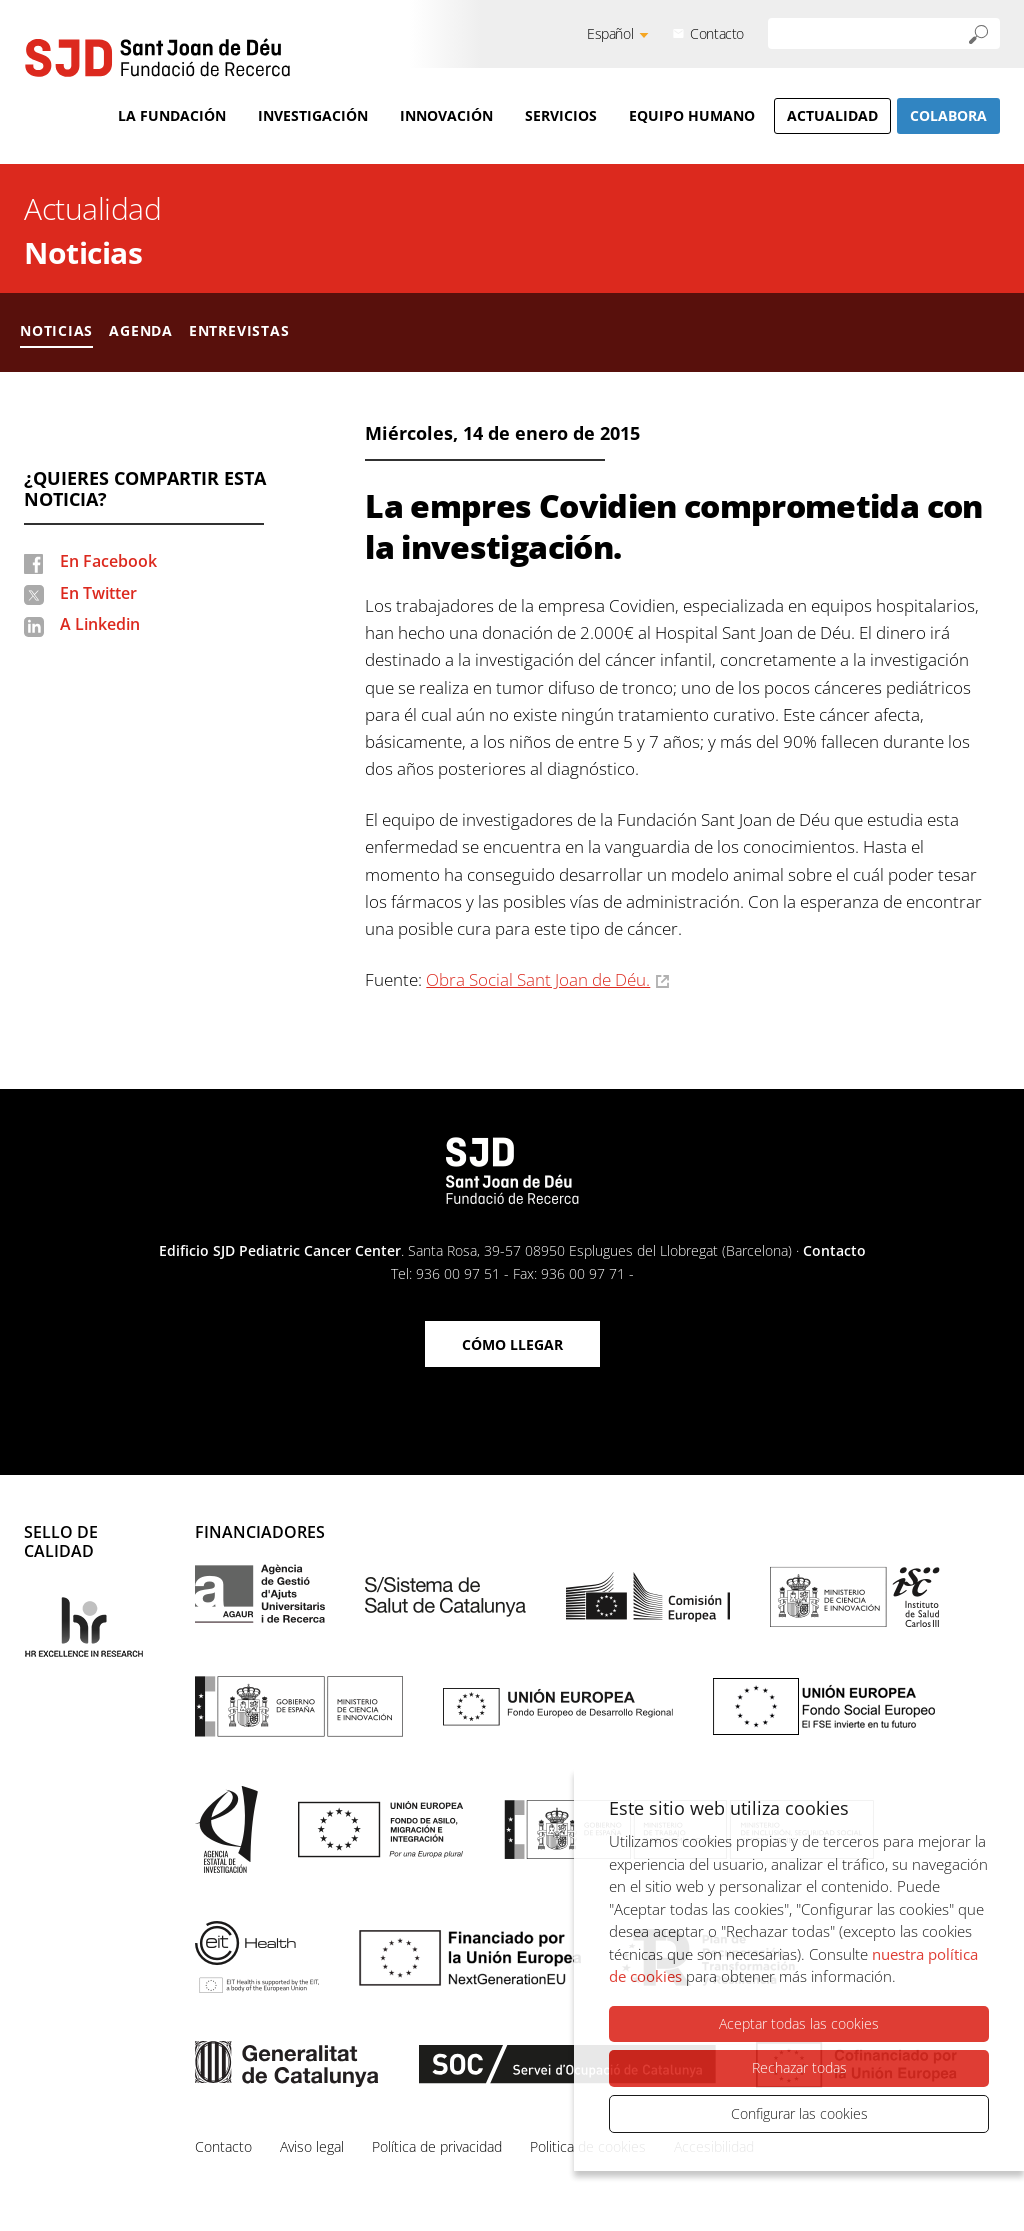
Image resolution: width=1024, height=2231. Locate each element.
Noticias (83, 252)
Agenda (141, 330)
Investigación (313, 115)
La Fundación (172, 115)
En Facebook (108, 561)
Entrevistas (239, 330)
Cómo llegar (512, 1344)
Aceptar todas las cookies (799, 2023)
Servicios (561, 115)
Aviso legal (312, 2146)
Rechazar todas (799, 2067)
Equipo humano (692, 115)
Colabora (948, 115)
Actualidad (832, 115)
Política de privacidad (437, 2146)
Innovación (446, 115)
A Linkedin (100, 624)
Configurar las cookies (799, 2113)
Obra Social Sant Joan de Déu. (538, 979)
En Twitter (98, 593)
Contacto (717, 33)
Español (610, 33)
